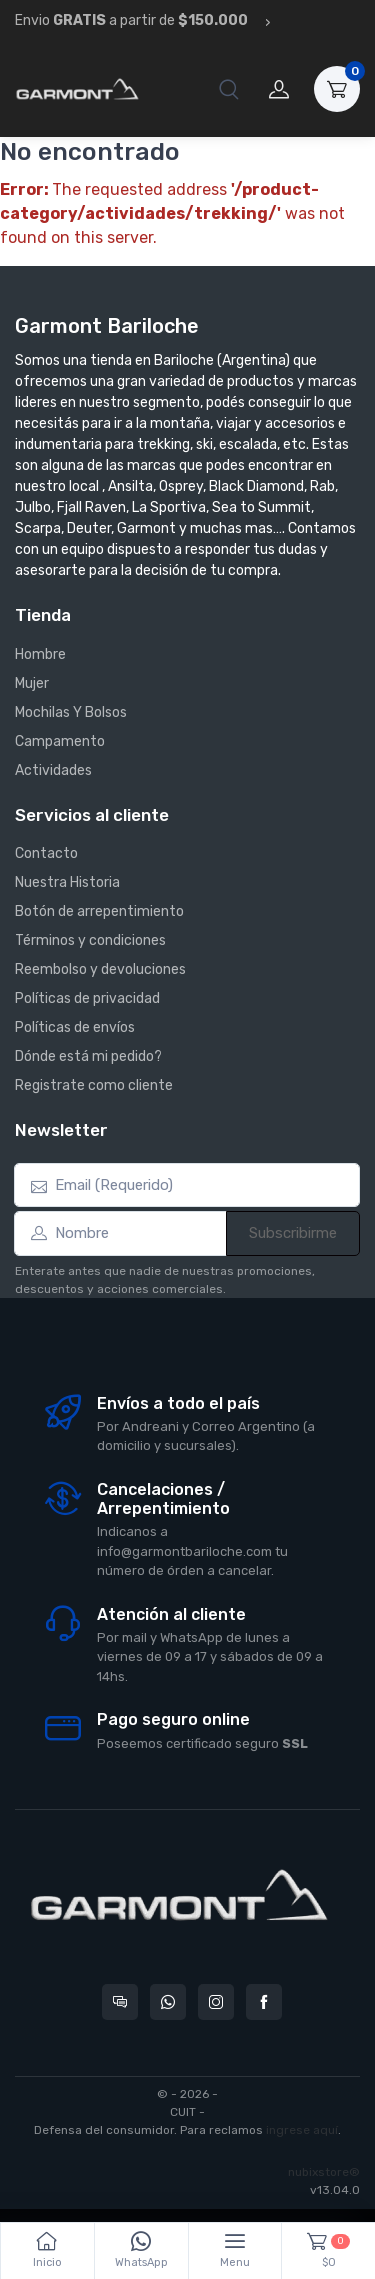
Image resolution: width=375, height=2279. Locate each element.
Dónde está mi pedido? (88, 1056)
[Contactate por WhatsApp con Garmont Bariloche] (168, 2002)
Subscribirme (293, 1233)
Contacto (46, 853)
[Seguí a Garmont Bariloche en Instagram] (216, 2002)
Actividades (53, 770)
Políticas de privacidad (87, 998)
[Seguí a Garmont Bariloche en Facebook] (264, 2002)
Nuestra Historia (67, 882)
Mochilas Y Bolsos (71, 712)
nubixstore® (324, 2172)
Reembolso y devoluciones (100, 969)
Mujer (32, 683)
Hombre (40, 654)
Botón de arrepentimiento (99, 911)
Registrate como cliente (94, 1085)
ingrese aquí (302, 2130)
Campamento (60, 741)
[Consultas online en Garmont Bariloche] (120, 2002)
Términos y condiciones (90, 940)
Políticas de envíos (75, 1027)
